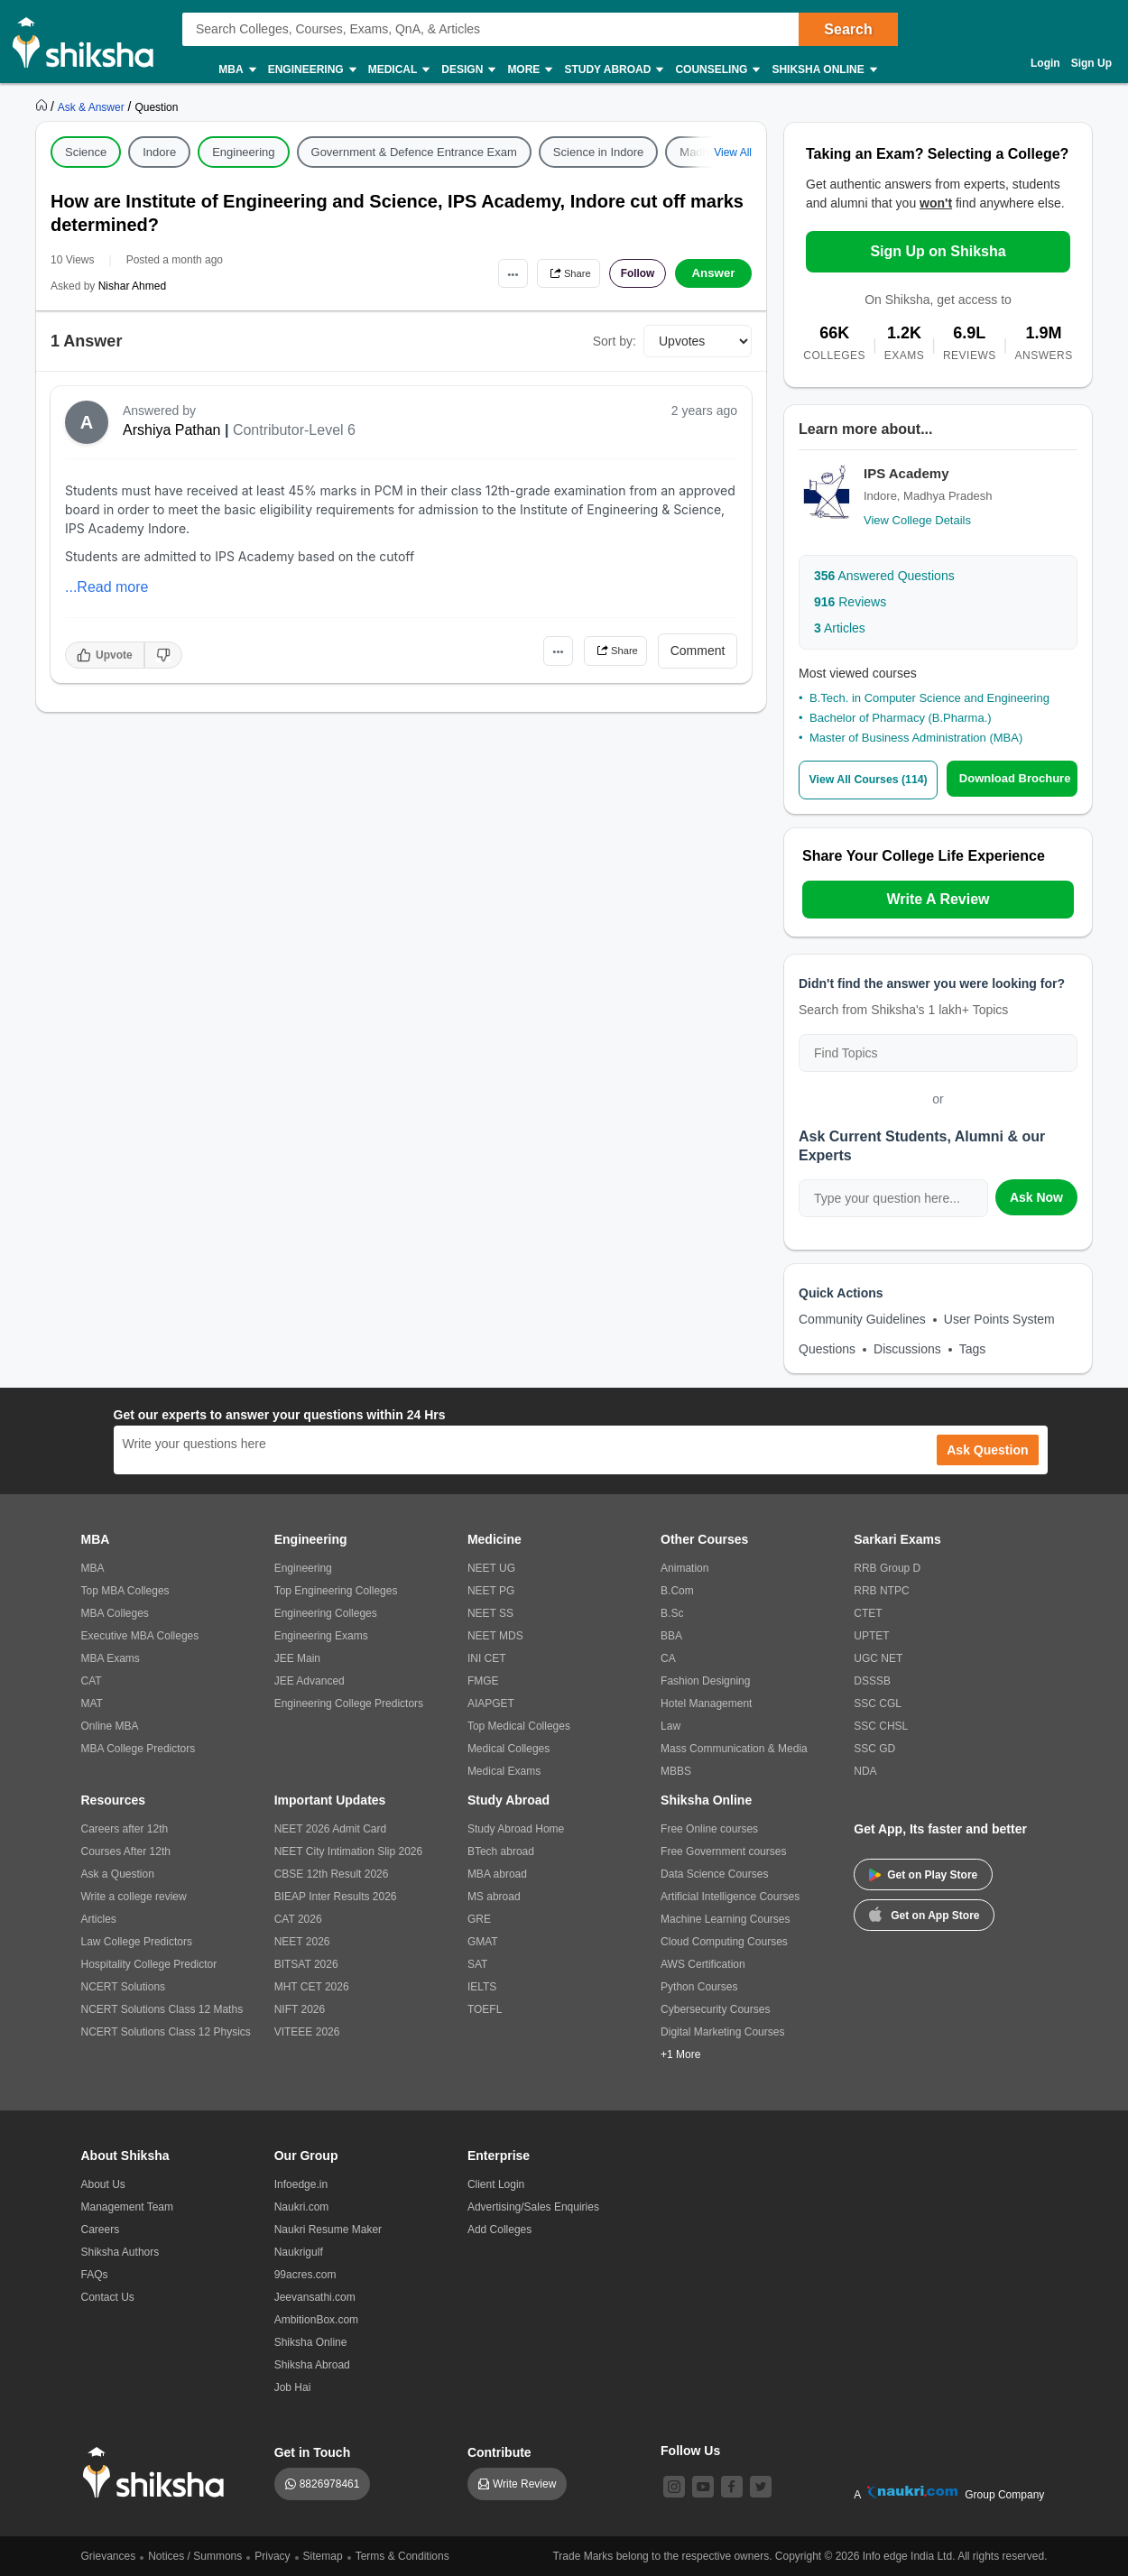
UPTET (871, 1635)
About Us (103, 2183)
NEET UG (491, 1567)
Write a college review (134, 1895)
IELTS (481, 1986)
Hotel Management (706, 1702)
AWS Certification (703, 1963)
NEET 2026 (302, 1940)
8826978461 (330, 2483)
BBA (671, 1635)
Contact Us (107, 2296)
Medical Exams (504, 1770)
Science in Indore (598, 152)
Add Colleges (499, 2228)
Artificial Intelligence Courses (730, 1895)
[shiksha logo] (158, 2471)
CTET (868, 1612)
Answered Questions (884, 575)
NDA (865, 1770)
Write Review (524, 2483)
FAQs (94, 2273)
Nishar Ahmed (132, 286)
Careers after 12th (125, 1828)
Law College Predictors (136, 1940)
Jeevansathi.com (315, 2296)
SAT (477, 1963)
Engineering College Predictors (348, 1702)
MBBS (676, 1770)
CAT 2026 (298, 1918)
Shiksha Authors (120, 2251)
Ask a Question (117, 1873)
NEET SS (490, 1612)
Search (848, 29)
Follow (631, 273)
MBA (236, 70)
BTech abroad (500, 1850)
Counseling (716, 70)
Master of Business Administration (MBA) (915, 737)
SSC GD (874, 1747)
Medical (398, 70)
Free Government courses (723, 1850)
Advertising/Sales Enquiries (533, 2206)
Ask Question (987, 1449)
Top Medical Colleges (518, 1725)
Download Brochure (1020, 778)
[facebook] (732, 2486)
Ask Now (1036, 1196)
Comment (698, 650)
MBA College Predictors (138, 1747)
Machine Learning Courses (725, 1918)
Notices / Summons (195, 2555)
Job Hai (292, 2386)
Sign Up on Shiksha (937, 251)
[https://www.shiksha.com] (43, 106)
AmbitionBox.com (316, 2319)
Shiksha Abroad (312, 2364)
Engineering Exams (321, 1635)
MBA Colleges (115, 1612)
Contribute (499, 2451)
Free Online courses (709, 1828)
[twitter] (760, 2486)
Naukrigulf (298, 2251)
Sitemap (323, 2555)
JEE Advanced (309, 1680)
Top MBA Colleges (125, 1589)
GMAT (482, 1940)
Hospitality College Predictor (149, 1963)
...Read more (106, 587)
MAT (92, 1702)
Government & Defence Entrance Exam (414, 152)
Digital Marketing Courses (722, 2031)
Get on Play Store (923, 1874)
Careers (100, 2228)
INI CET (486, 1657)
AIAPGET (490, 1702)
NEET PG (490, 1589)
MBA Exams (110, 1657)
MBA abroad (497, 1873)
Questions (827, 1348)
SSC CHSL (881, 1725)
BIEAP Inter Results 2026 (335, 1895)
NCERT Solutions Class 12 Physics (166, 2031)
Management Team (127, 2206)
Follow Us (690, 2449)
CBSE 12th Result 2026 (331, 1873)
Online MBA (110, 1725)
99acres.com (305, 2273)
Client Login (495, 2183)
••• (483, 273)
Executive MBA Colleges (140, 1635)
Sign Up (1091, 63)
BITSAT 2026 (306, 1963)
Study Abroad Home (515, 1828)
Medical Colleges (508, 1747)
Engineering (311, 70)
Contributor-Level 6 (294, 430)
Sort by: (614, 341)
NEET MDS (495, 1635)
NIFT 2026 (299, 2008)
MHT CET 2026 (311, 1986)
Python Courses (699, 1986)
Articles (839, 628)
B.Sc (672, 1612)
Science (85, 152)
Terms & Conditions (402, 2555)
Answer (713, 273)
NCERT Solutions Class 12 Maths (162, 2008)
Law (670, 1725)
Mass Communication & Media (734, 1747)
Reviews (850, 602)
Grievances (108, 2555)
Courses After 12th (126, 1850)
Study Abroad (612, 70)
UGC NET (878, 1657)
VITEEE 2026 (307, 2031)
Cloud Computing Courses (724, 1940)
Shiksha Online (823, 70)
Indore (159, 152)
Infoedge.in (301, 2183)
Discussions (907, 1348)
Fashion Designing (705, 1680)
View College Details (917, 520)
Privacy (272, 2555)
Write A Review (937, 898)
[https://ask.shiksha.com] (93, 106)
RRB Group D (887, 1567)
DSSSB (872, 1680)
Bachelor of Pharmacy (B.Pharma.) (900, 718)
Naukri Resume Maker (328, 2228)
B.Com (677, 1589)
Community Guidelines (862, 1318)
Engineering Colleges (325, 1612)
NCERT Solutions (123, 1986)
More (528, 70)
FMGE (483, 1680)
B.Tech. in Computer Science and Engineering (929, 698)
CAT (91, 1680)
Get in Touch (312, 2451)
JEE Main (297, 1657)
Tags (972, 1348)
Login (1045, 63)
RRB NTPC (881, 1589)
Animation (684, 1567)
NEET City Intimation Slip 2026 (348, 1850)
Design (467, 70)
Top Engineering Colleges (336, 1589)
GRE (479, 1918)
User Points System (999, 1318)
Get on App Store (924, 1913)
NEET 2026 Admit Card (330, 1828)
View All (733, 152)
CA (668, 1657)
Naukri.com (301, 2206)
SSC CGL (877, 1702)
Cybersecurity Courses (715, 2008)
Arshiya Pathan (172, 430)
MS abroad (494, 1895)
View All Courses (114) (873, 779)
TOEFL (484, 2008)
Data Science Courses (714, 1873)
